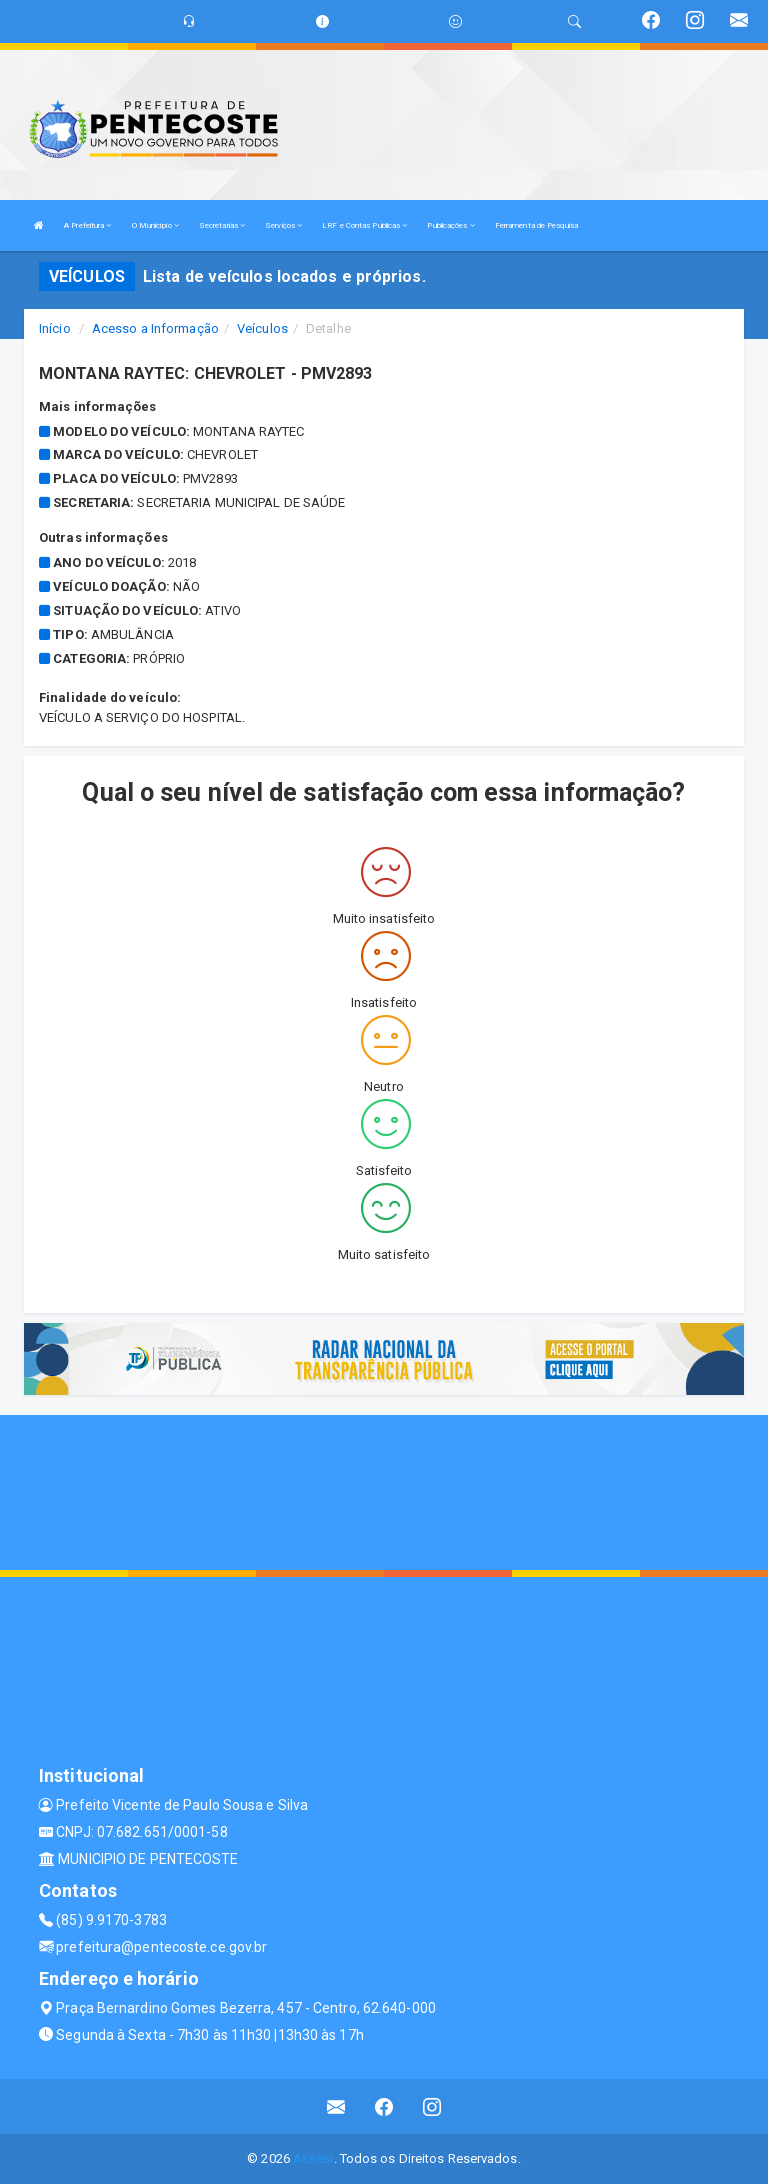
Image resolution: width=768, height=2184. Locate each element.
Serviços (283, 225)
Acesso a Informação (155, 328)
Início (55, 328)
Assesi (313, 2158)
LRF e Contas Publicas (364, 225)
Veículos (262, 328)
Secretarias (222, 225)
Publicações (450, 225)
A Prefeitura (87, 225)
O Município (155, 225)
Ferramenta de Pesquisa (536, 225)
